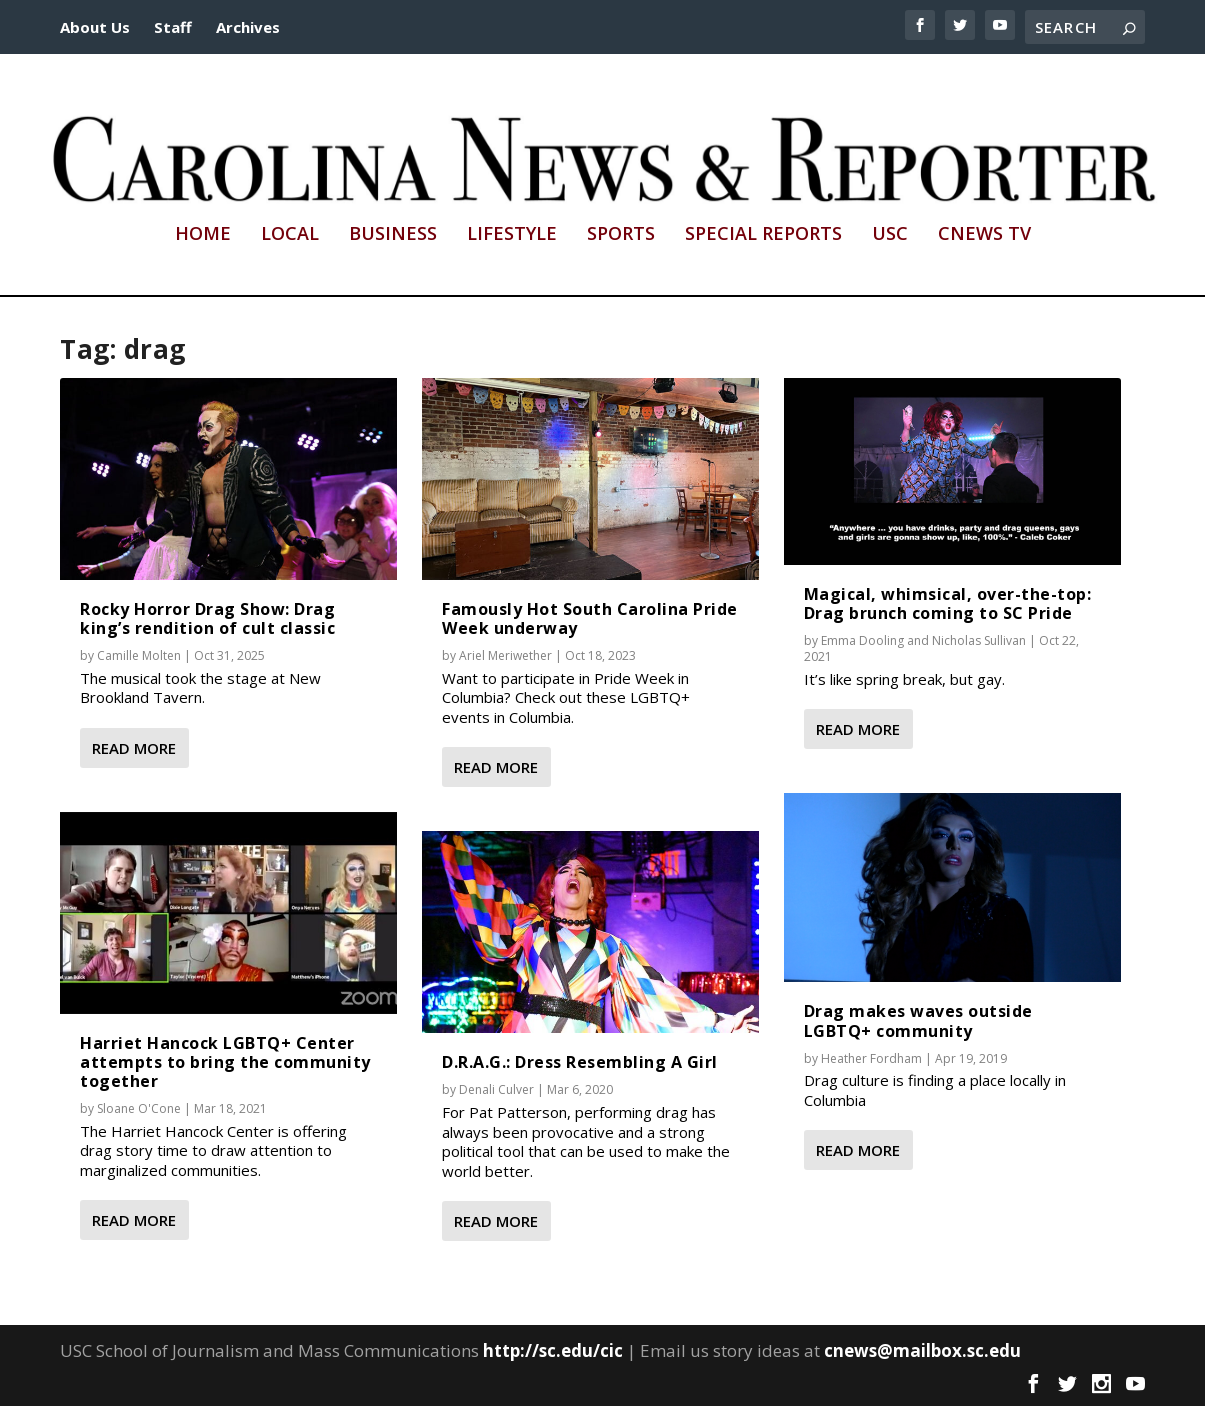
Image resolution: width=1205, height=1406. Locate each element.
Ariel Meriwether (505, 655)
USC (890, 235)
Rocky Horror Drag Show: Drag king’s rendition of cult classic (207, 618)
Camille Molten (139, 655)
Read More (134, 748)
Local (290, 235)
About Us (95, 27)
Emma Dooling (862, 640)
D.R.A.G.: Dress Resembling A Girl (580, 1062)
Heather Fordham (871, 1058)
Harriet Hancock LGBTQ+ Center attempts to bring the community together (225, 1062)
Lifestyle (512, 235)
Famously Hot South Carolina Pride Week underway (590, 618)
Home (203, 235)
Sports (621, 235)
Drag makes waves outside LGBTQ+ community (918, 1020)
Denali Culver (496, 1089)
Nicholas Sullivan (979, 640)
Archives (248, 27)
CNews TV (984, 235)
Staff (173, 27)
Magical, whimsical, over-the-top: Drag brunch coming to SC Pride (948, 603)
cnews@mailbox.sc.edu (922, 1350)
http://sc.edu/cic (553, 1350)
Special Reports (763, 235)
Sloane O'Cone (139, 1108)
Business (393, 235)
